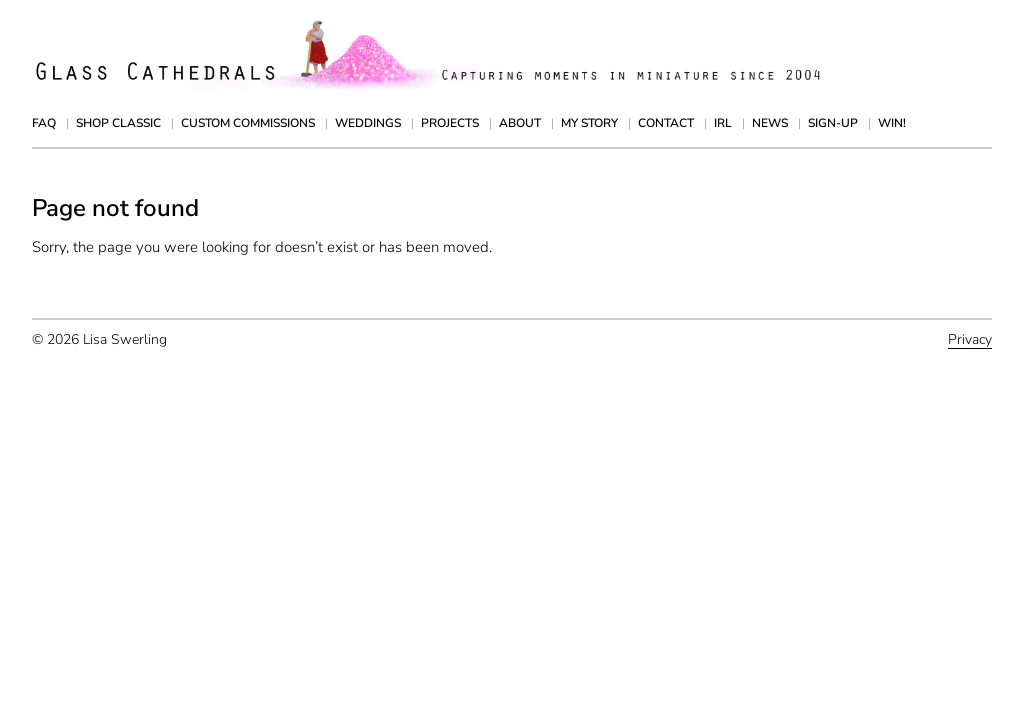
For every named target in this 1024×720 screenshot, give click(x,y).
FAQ (44, 123)
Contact (666, 123)
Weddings (368, 123)
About (520, 123)
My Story (589, 123)
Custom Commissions (248, 123)
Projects (450, 123)
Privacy (970, 339)
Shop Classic (118, 123)
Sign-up (833, 123)
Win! (892, 123)
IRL (723, 123)
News (770, 123)
